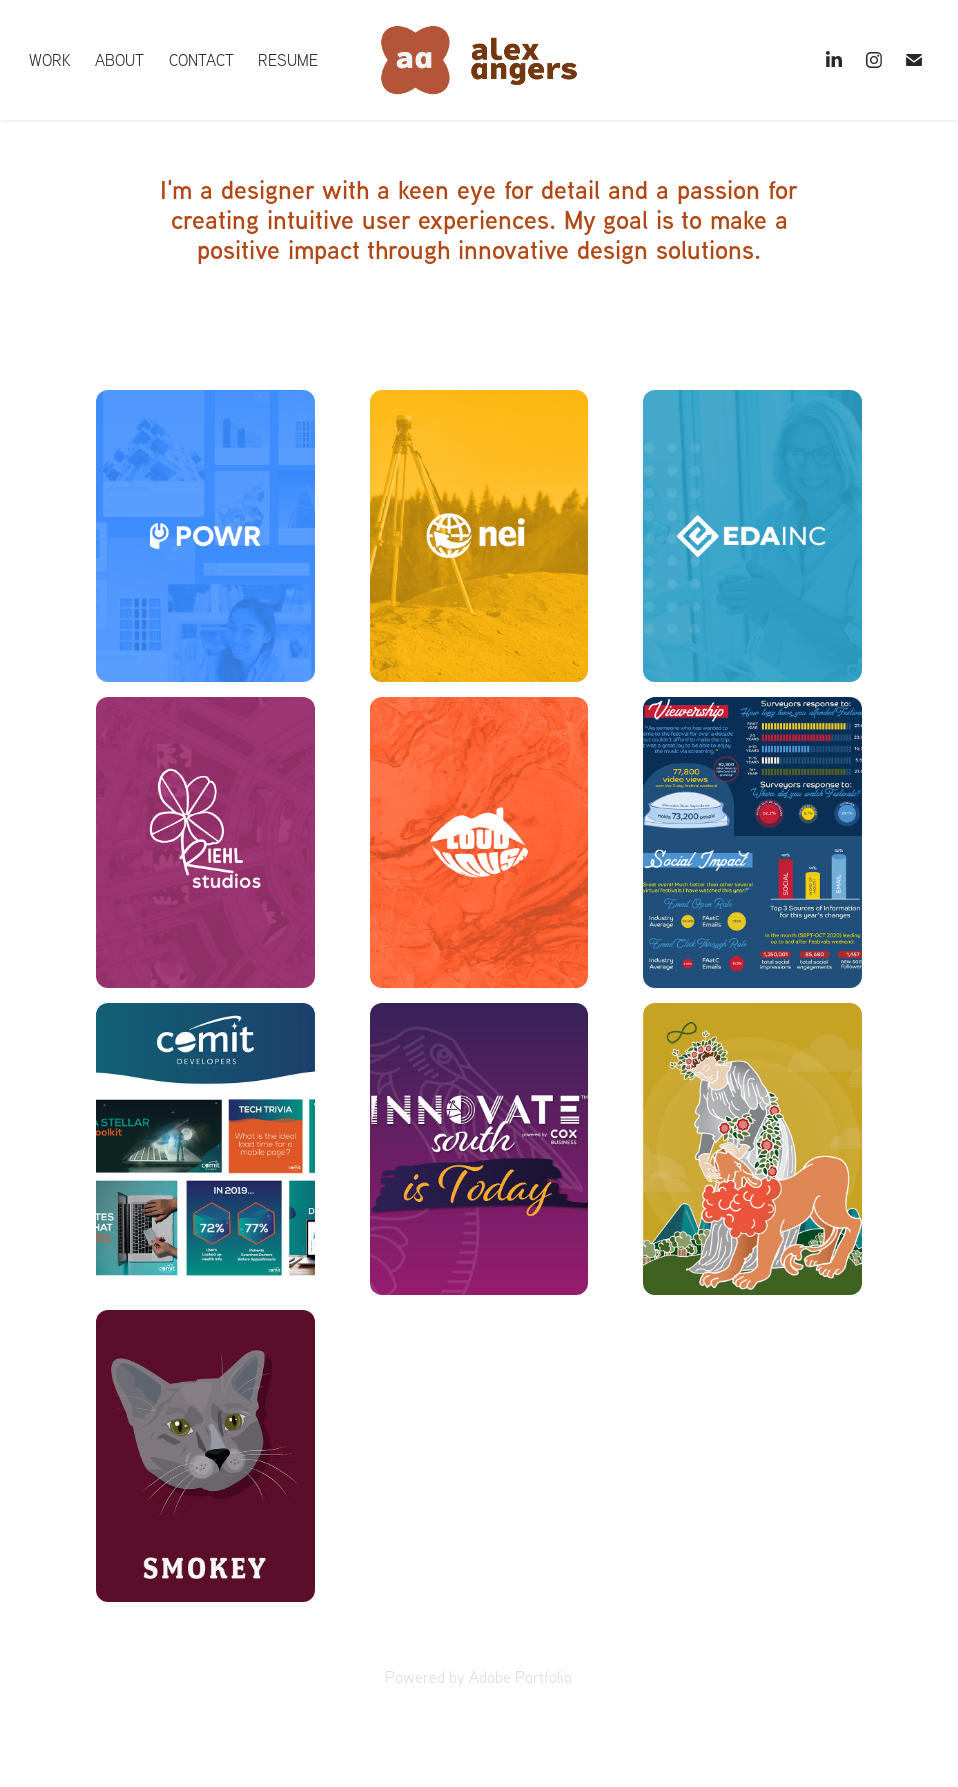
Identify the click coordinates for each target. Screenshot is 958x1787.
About (119, 60)
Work (50, 60)
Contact (201, 60)
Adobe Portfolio (520, 1677)
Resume (288, 60)
